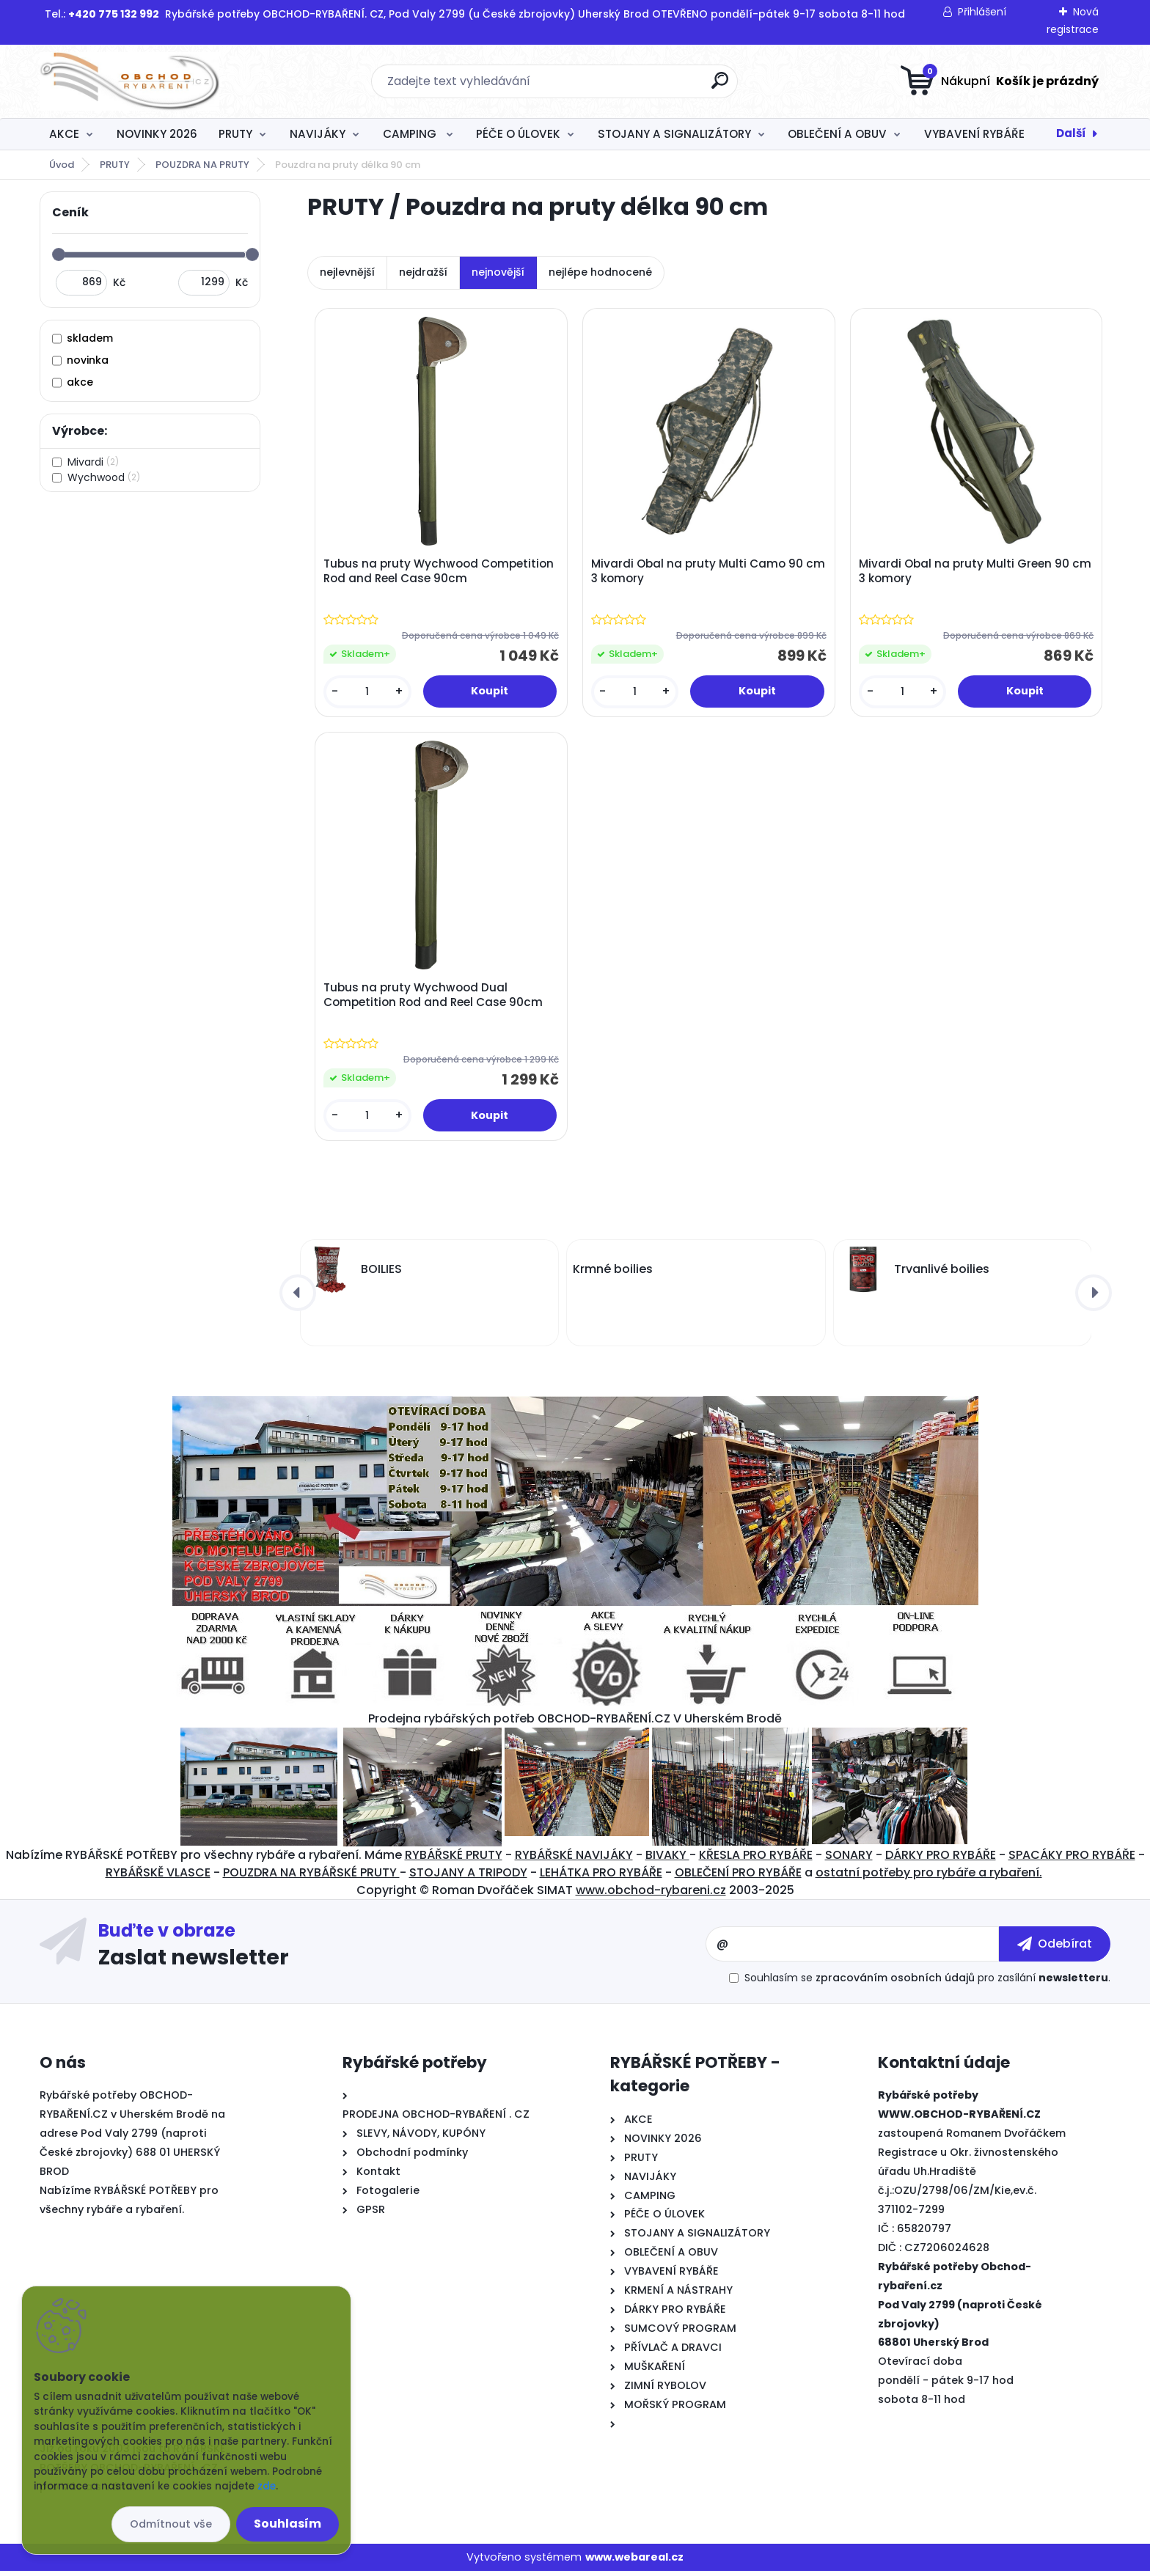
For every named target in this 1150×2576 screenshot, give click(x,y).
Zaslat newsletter (193, 1961)
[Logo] (129, 81)
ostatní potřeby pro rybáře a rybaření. (929, 1877)
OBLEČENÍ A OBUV (837, 134)
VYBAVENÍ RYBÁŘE (974, 134)
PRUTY (235, 134)
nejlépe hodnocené (600, 272)
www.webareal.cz (634, 2562)
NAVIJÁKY (317, 134)
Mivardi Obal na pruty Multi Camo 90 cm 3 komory (699, 572)
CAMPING (411, 134)
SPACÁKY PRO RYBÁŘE (1071, 1860)
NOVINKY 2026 (157, 134)
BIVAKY (667, 1860)
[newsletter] (1055, 1949)
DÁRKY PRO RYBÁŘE (940, 1860)
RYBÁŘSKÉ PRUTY (453, 1860)
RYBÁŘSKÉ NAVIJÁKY (574, 1860)
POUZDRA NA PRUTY (202, 165)
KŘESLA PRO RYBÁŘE (756, 1860)
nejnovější (498, 272)
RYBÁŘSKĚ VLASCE (158, 1877)
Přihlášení (982, 11)
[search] (719, 86)
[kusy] (368, 692)
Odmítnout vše (171, 2524)
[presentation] (297, 1298)
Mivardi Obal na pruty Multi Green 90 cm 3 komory (976, 572)
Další (1071, 133)
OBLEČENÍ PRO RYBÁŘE (738, 1877)
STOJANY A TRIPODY (468, 1877)
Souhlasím (287, 2523)
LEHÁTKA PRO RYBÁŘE (601, 1877)
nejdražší (423, 272)
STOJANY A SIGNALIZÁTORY (674, 134)
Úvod (61, 165)
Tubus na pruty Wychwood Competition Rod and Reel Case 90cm (440, 572)
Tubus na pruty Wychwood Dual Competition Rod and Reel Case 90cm (434, 998)
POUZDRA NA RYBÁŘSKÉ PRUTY (311, 1877)
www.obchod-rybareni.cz (651, 1895)
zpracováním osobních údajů (895, 1982)
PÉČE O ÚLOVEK (518, 134)
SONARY (849, 1860)
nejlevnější (347, 272)
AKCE (64, 134)
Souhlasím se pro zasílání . (927, 1982)
